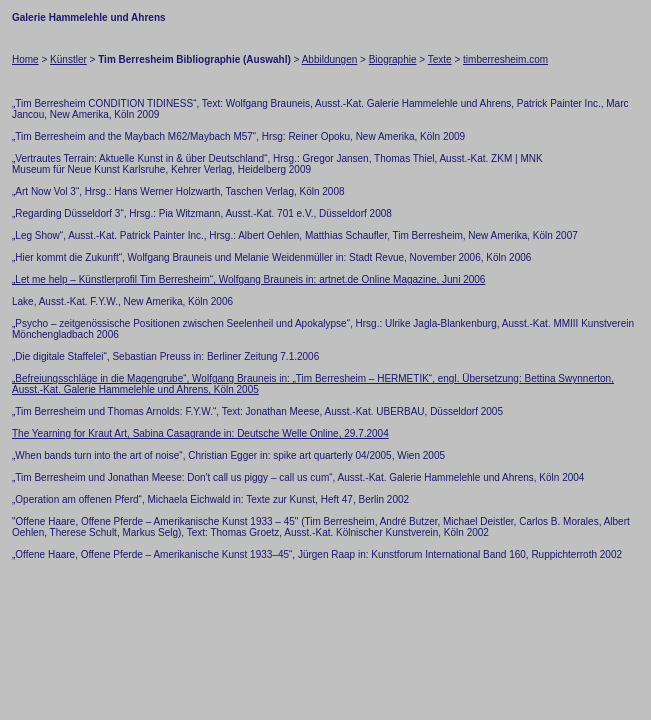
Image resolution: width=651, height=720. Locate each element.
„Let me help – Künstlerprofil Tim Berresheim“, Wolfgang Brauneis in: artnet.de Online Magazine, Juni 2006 (248, 279)
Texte (440, 59)
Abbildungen (330, 59)
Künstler (68, 59)
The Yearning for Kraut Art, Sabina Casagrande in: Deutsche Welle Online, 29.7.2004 (200, 433)
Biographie (393, 59)
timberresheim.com (505, 59)
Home (25, 59)
